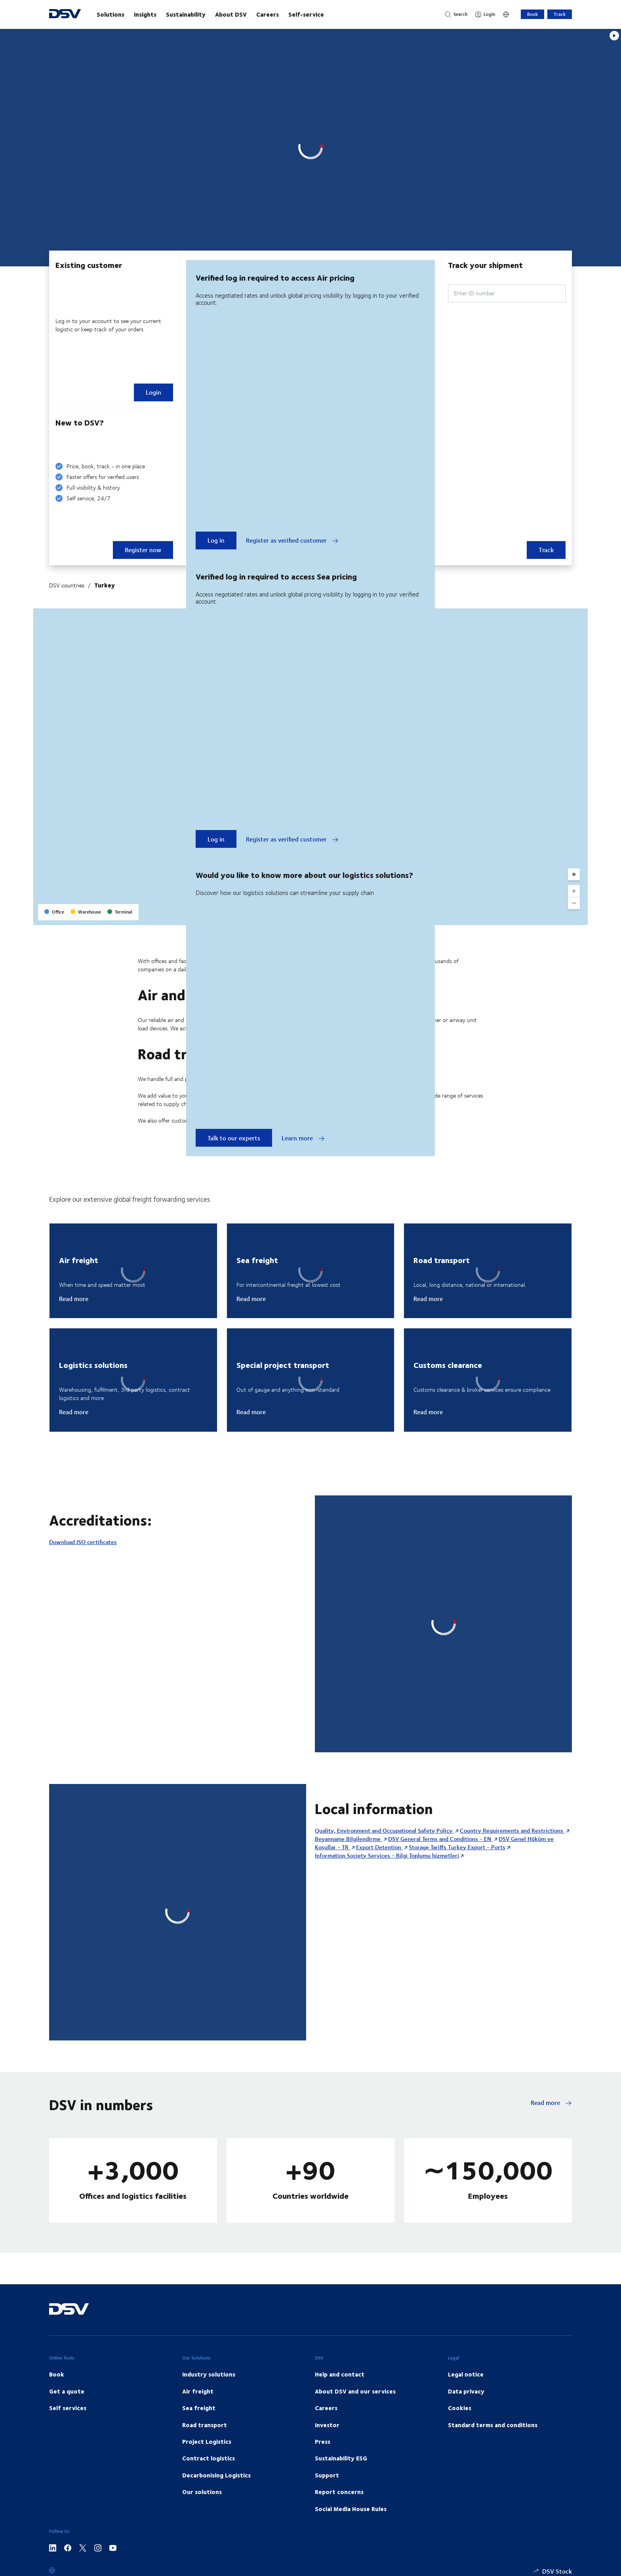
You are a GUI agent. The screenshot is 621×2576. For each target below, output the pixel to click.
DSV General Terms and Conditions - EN (440, 1838)
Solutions (110, 14)
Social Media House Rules (351, 2508)
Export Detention (379, 1847)
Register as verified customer (292, 540)
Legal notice (466, 2374)
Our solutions (202, 2491)
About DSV (231, 14)
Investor (327, 2425)
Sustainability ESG (341, 2458)
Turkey (104, 585)
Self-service (306, 14)
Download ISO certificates (83, 1541)
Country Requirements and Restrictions (512, 1830)
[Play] (614, 35)
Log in (216, 540)
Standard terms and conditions (492, 2425)
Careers (267, 14)
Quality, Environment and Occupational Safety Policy (384, 1830)
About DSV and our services (355, 2391)
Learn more (303, 1138)
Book (532, 14)
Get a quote (66, 2391)
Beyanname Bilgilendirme (348, 1838)
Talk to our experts (234, 1137)
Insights (145, 14)
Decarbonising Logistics (216, 2475)
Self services (67, 2408)
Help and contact (339, 2374)
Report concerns (339, 2491)
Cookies (459, 2407)
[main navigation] (263, 14)
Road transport (204, 2425)
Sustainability (186, 14)
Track (560, 14)
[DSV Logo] (65, 14)
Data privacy (466, 2391)
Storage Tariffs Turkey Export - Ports (457, 1847)
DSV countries (66, 585)
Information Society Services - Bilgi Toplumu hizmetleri (387, 1855)
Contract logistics (208, 2458)
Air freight (197, 2391)
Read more (73, 1298)
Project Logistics (206, 2441)
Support (327, 2475)
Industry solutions (208, 2374)
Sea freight (198, 2408)
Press (322, 2441)
